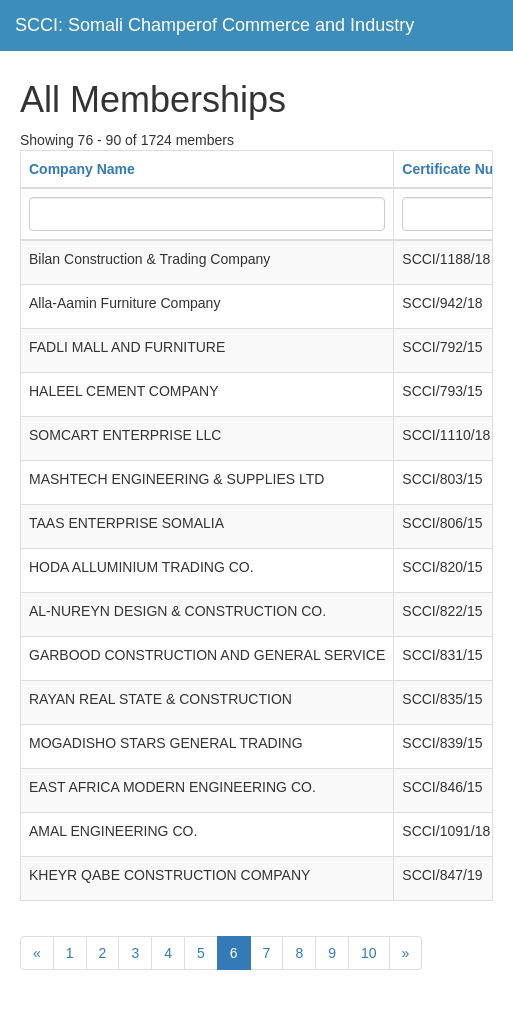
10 (369, 953)
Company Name (82, 169)
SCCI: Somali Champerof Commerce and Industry (214, 25)
